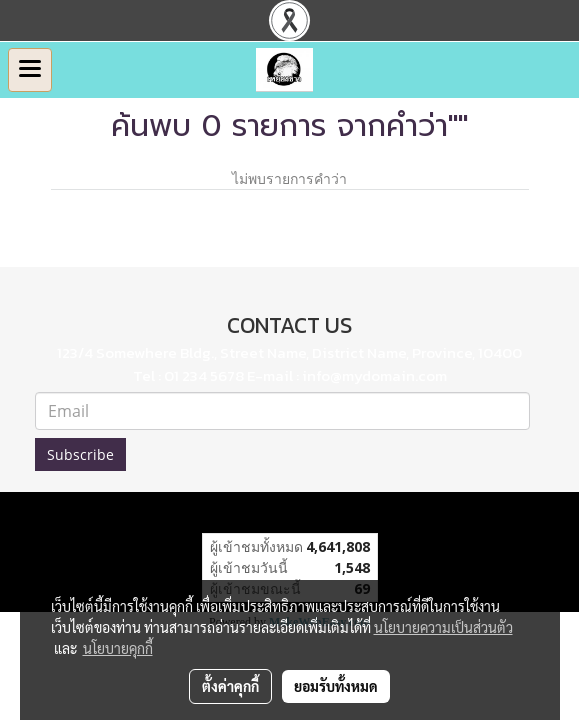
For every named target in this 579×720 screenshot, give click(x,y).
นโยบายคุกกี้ (118, 648)
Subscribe (80, 454)
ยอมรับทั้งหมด (336, 686)
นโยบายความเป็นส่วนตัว (443, 627)
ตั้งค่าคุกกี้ (230, 686)
